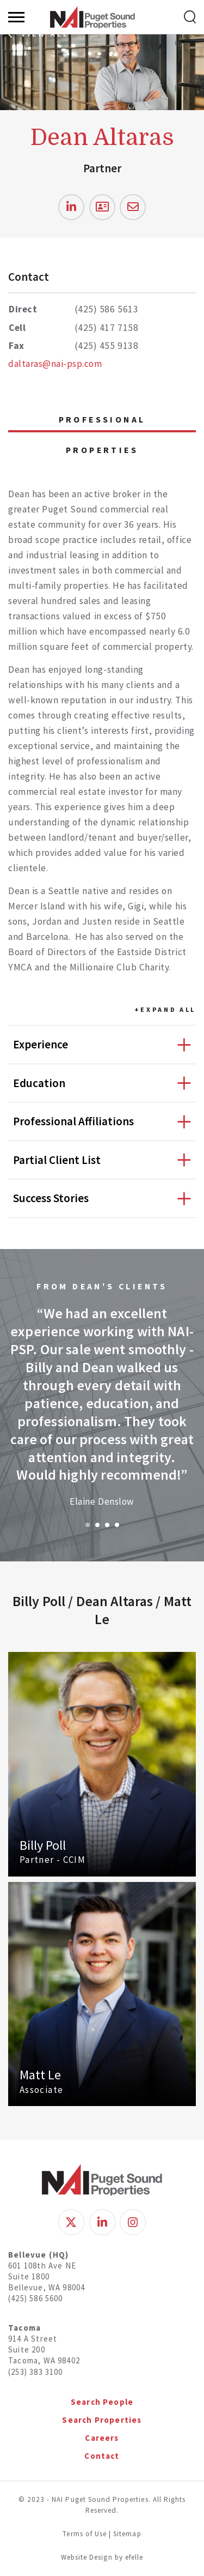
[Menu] (16, 17)
